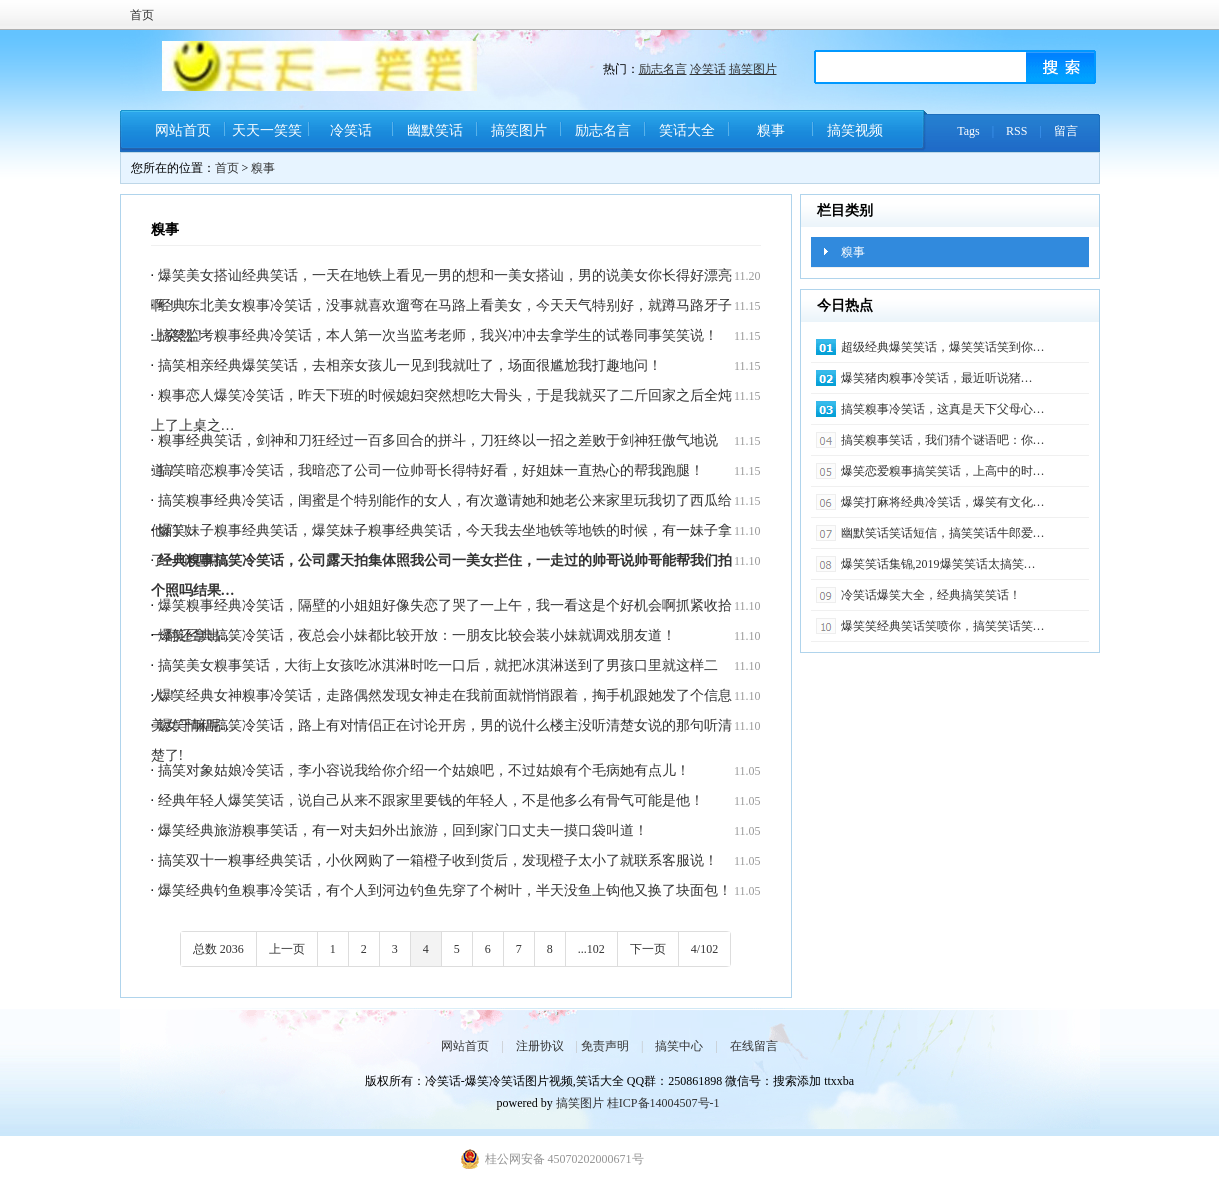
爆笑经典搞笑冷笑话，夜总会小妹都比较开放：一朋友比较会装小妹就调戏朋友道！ (417, 635)
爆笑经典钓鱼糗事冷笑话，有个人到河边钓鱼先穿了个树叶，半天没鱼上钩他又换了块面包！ (445, 890)
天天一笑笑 (267, 130)
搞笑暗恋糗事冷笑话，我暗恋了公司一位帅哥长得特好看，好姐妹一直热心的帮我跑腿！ (431, 470)
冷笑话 (708, 69)
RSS (1016, 131)
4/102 (704, 949)
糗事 (771, 130)
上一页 (287, 949)
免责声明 (605, 1046)
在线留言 (754, 1046)
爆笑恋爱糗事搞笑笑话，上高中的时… (943, 471)
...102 (591, 949)
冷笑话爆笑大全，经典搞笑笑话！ (931, 595)
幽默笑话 (435, 130)
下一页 (648, 949)
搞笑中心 (679, 1046)
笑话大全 (687, 130)
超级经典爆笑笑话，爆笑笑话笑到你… (943, 347)
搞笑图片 (753, 69)
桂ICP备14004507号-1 (663, 1103)
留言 (1066, 131)
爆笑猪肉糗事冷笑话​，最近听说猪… (937, 378)
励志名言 (663, 69)
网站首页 (183, 130)
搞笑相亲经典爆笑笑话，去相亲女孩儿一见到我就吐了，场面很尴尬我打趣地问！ (410, 365)
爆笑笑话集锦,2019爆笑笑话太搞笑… (938, 564)
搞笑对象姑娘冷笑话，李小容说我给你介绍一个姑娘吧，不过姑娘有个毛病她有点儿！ (424, 770)
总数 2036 (218, 949)
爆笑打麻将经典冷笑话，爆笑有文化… (943, 502)
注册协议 (540, 1046)
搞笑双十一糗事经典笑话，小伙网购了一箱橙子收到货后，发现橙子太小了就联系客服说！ (438, 860)
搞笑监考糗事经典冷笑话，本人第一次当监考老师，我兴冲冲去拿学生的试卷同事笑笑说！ (438, 335)
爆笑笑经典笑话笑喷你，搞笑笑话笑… (943, 626)
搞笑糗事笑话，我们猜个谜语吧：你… (943, 440)
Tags (968, 131)
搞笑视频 (855, 130)
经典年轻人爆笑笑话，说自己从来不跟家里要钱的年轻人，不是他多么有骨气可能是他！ (431, 800)
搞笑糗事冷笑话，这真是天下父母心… (943, 409)
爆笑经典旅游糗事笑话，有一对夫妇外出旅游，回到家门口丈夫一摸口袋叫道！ (403, 830)
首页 (142, 15)
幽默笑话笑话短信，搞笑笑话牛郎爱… (943, 533)
